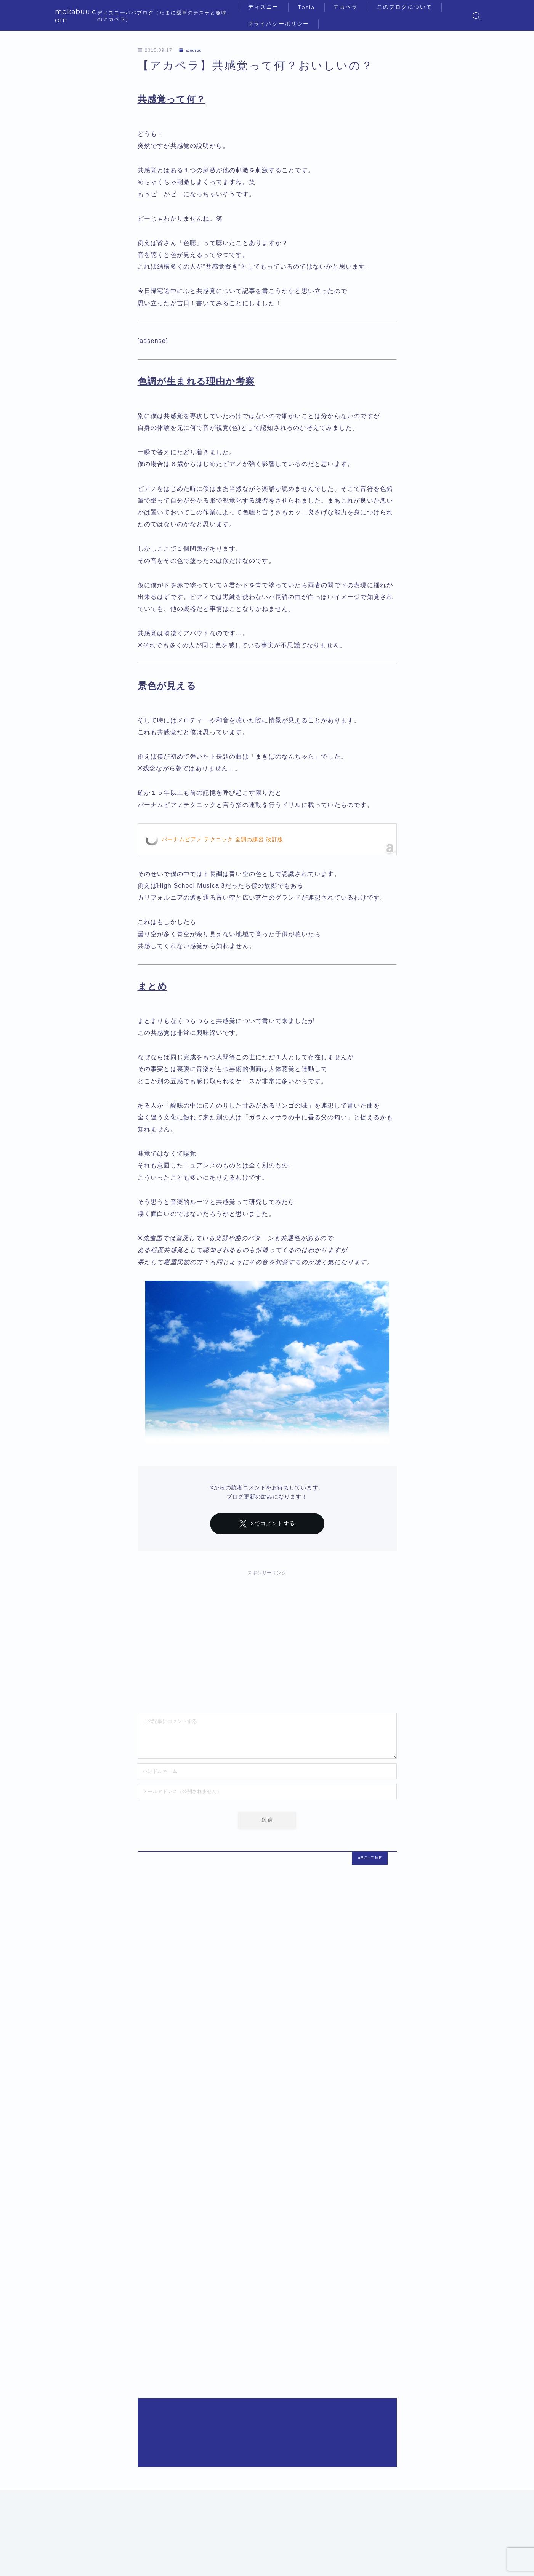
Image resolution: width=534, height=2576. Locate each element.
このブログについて (409, 7)
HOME (62, 2482)
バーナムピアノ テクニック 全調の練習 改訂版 (222, 839)
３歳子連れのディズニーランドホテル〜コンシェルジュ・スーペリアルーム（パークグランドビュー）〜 (240, 2187)
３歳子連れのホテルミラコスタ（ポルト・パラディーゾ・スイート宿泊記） (197, 2284)
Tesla (311, 7)
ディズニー (268, 7)
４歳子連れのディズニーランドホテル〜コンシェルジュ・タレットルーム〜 (197, 2252)
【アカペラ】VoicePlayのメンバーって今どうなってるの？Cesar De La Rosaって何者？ (218, 2414)
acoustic (192, 50)
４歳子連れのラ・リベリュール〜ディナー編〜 (155, 2316)
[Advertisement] (267, 1638)
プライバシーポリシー (283, 24)
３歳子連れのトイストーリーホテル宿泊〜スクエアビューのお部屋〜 (187, 2381)
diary (89, 2482)
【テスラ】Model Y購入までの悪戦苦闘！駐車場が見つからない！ (184, 2349)
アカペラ (350, 7)
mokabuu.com (82, 15)
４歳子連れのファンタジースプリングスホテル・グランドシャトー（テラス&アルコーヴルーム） (229, 2219)
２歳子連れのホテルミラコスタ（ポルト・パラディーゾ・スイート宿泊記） (197, 2155)
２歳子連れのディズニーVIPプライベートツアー (157, 2446)
